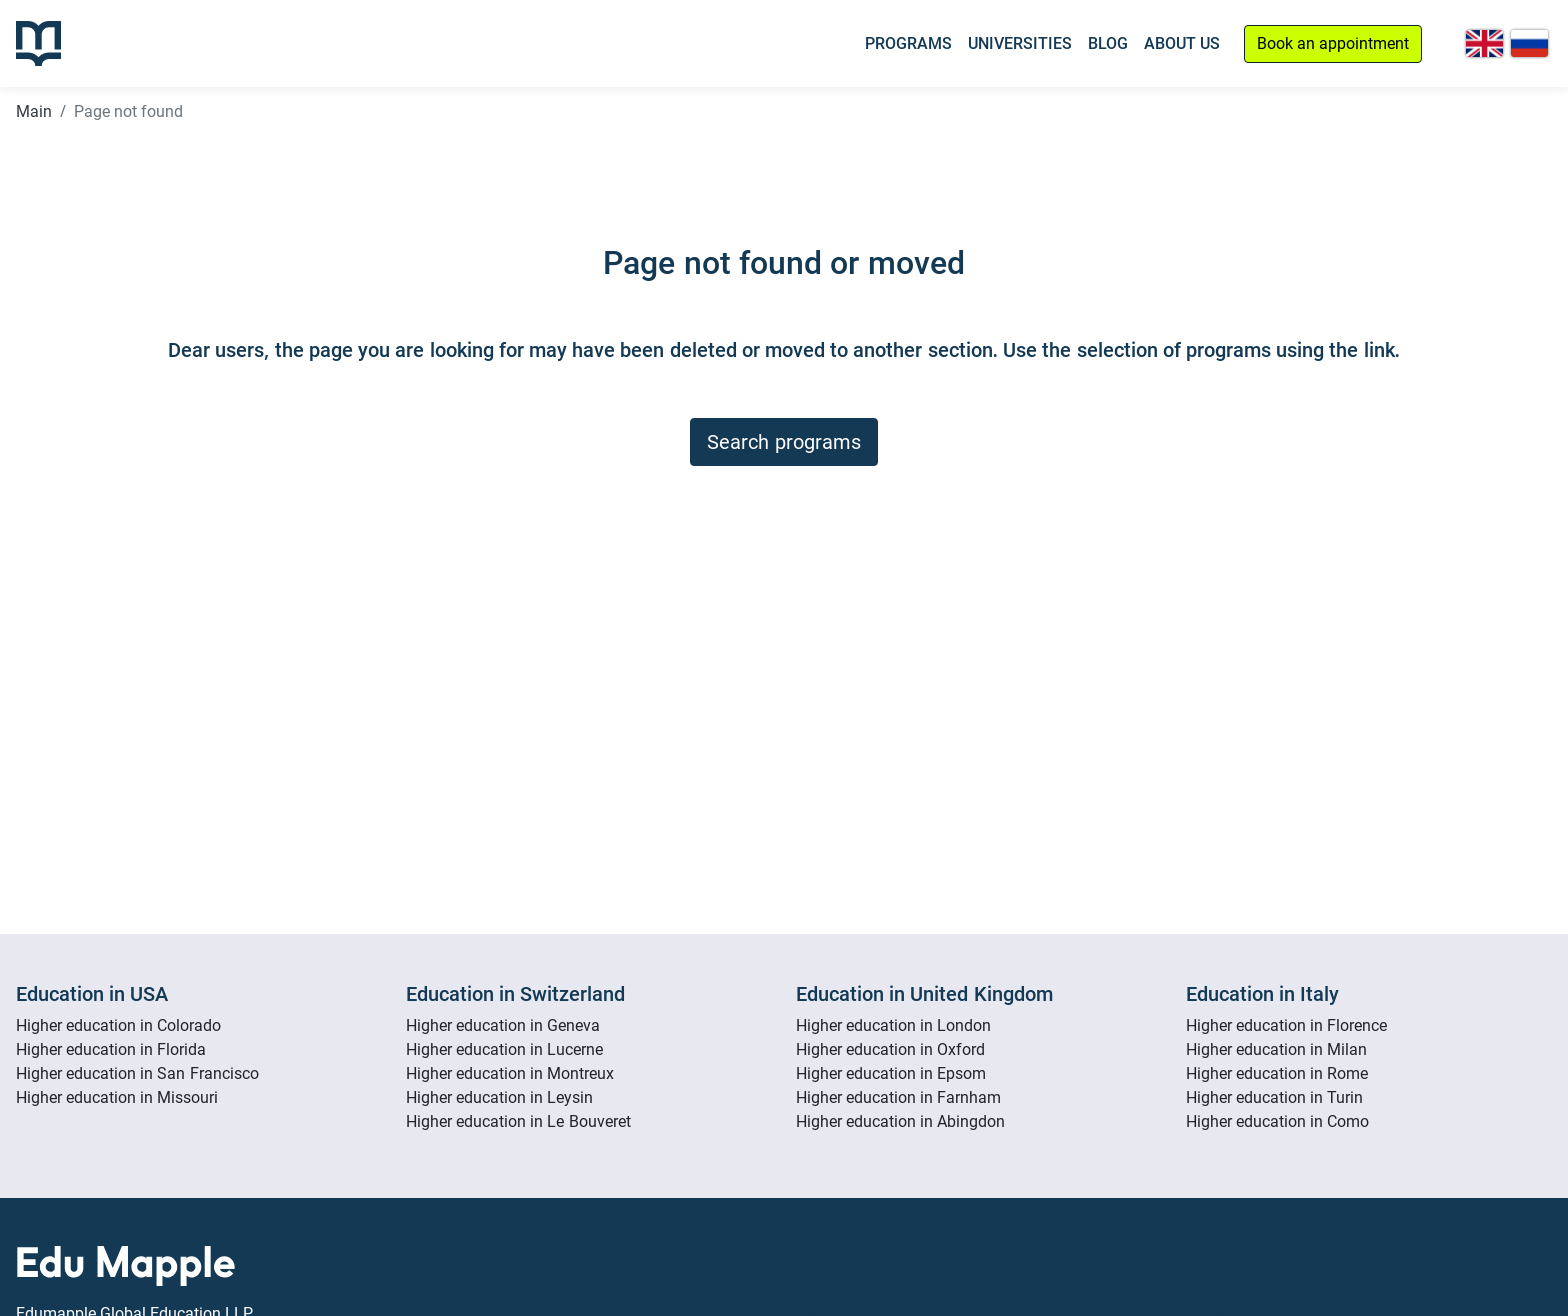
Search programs (783, 442)
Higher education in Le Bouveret (518, 1121)
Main (34, 111)
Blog (1108, 43)
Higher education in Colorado (118, 1025)
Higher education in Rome (1277, 1073)
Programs (908, 43)
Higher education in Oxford (890, 1049)
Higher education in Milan (1276, 1049)
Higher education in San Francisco (137, 1073)
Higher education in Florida (111, 1049)
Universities (1020, 43)
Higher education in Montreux (510, 1073)
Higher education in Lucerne (504, 1049)
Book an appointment (1333, 43)
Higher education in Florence (1286, 1025)
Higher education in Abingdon (900, 1121)
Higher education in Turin (1274, 1097)
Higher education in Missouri (117, 1097)
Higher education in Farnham (898, 1097)
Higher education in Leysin (499, 1097)
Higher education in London (893, 1025)
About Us (1182, 43)
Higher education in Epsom (891, 1073)
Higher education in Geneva (503, 1025)
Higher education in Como (1277, 1121)
